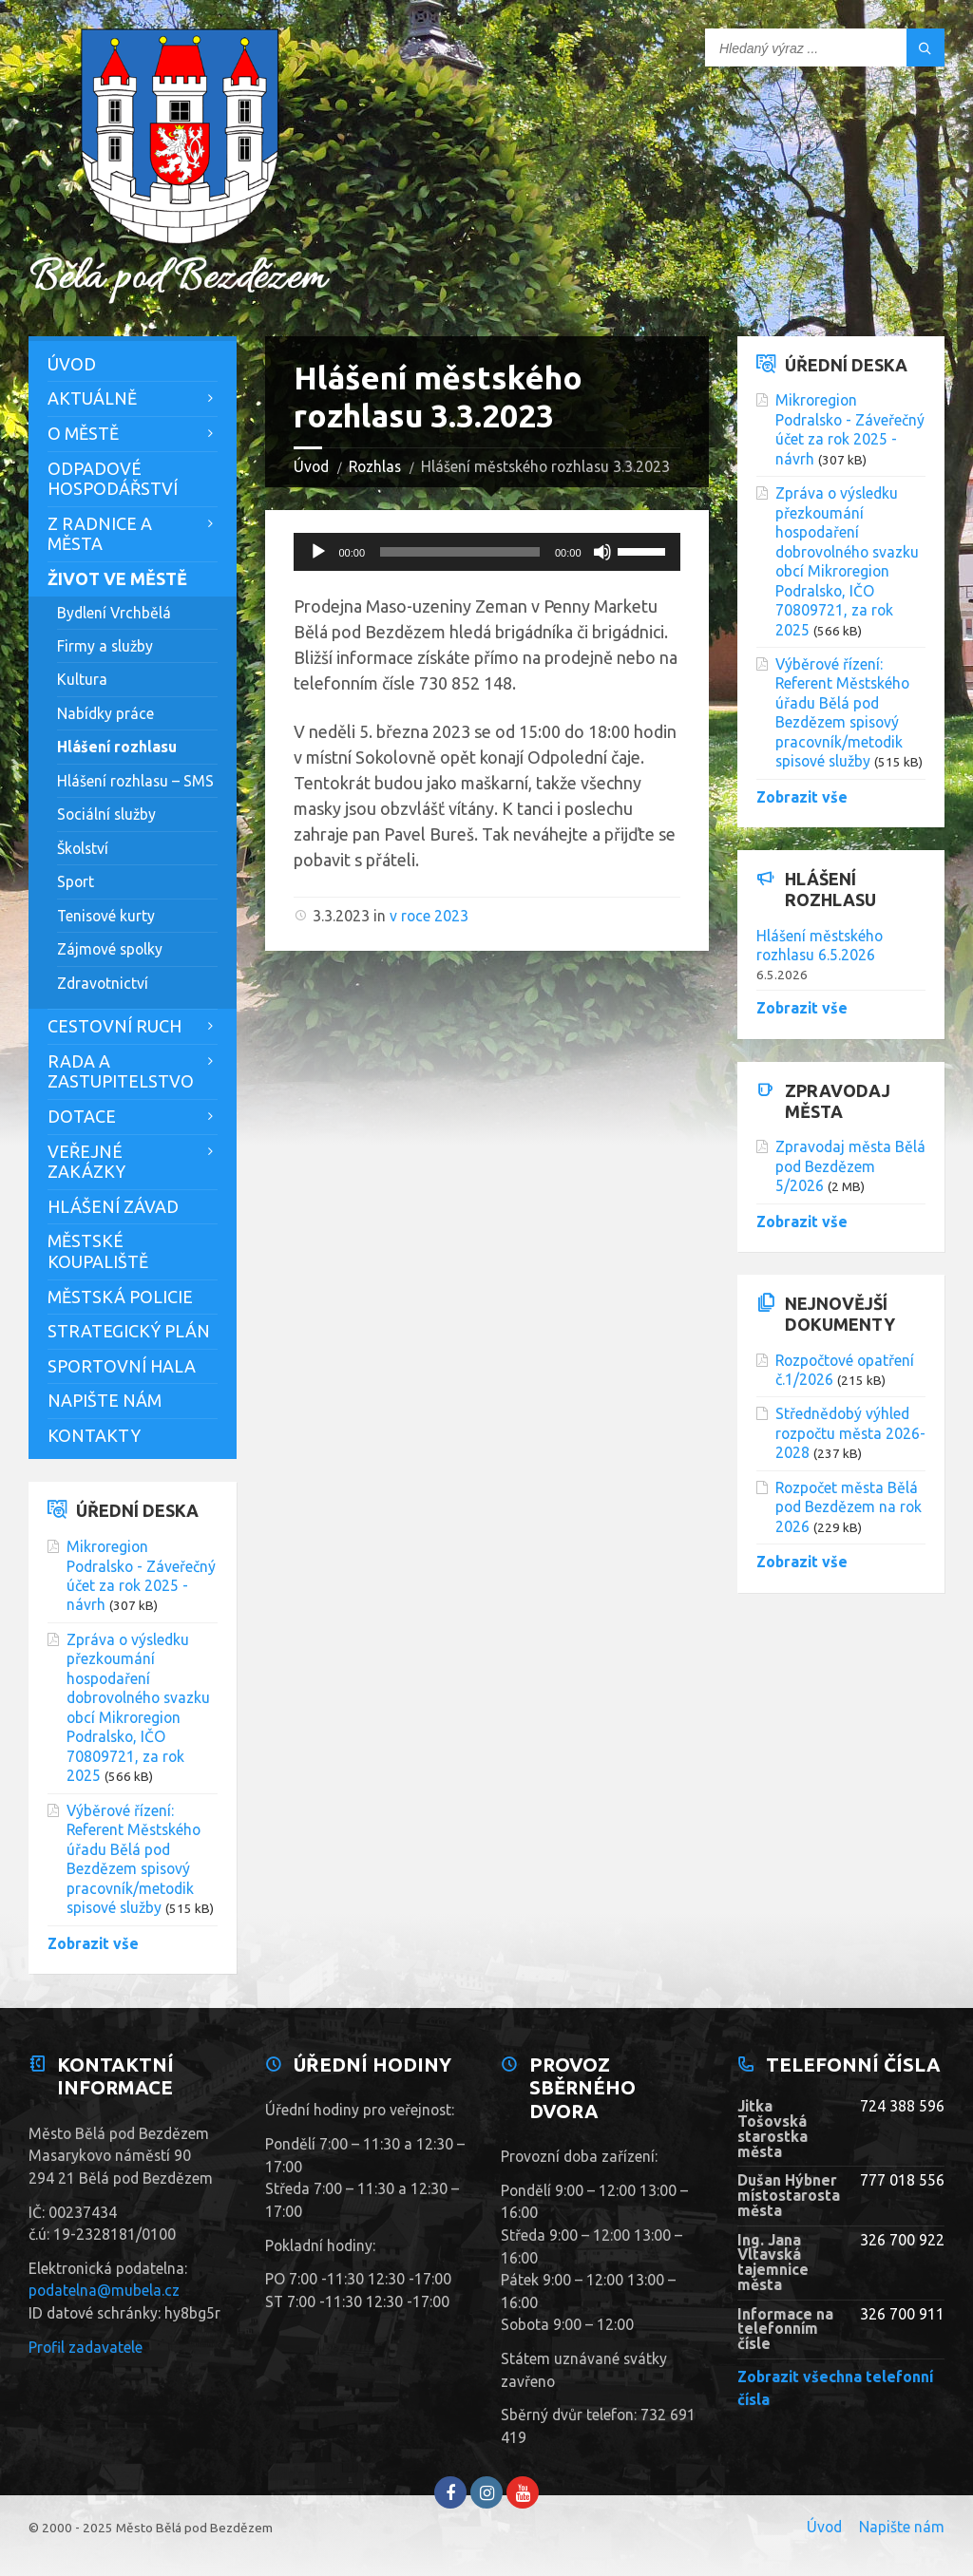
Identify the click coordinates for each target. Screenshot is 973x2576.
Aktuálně (92, 397)
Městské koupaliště (98, 1251)
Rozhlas (375, 466)
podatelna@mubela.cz (104, 2290)
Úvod (311, 466)
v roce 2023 (429, 915)
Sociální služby (106, 814)
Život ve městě (117, 578)
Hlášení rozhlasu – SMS (135, 780)
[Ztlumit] (602, 551)
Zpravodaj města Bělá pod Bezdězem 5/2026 (850, 1166)
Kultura (82, 679)
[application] (487, 552)
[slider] (460, 552)
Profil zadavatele (86, 2347)
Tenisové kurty (106, 915)
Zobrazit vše (93, 1943)
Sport (75, 881)
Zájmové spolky (109, 948)
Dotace (82, 1116)
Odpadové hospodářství (113, 479)
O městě (83, 433)
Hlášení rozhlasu (117, 746)
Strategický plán (129, 1330)
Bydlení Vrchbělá (114, 612)
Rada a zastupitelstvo (121, 1071)
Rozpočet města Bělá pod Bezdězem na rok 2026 (848, 1507)
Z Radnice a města (100, 534)
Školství (82, 848)
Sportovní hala (122, 1365)
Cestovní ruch (114, 1025)
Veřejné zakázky (86, 1162)
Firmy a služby (105, 645)
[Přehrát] (318, 551)
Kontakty (94, 1435)
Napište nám (105, 1400)
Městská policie (120, 1296)
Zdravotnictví (102, 983)
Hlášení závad (113, 1206)
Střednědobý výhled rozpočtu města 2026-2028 (850, 1433)
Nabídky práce (105, 713)
